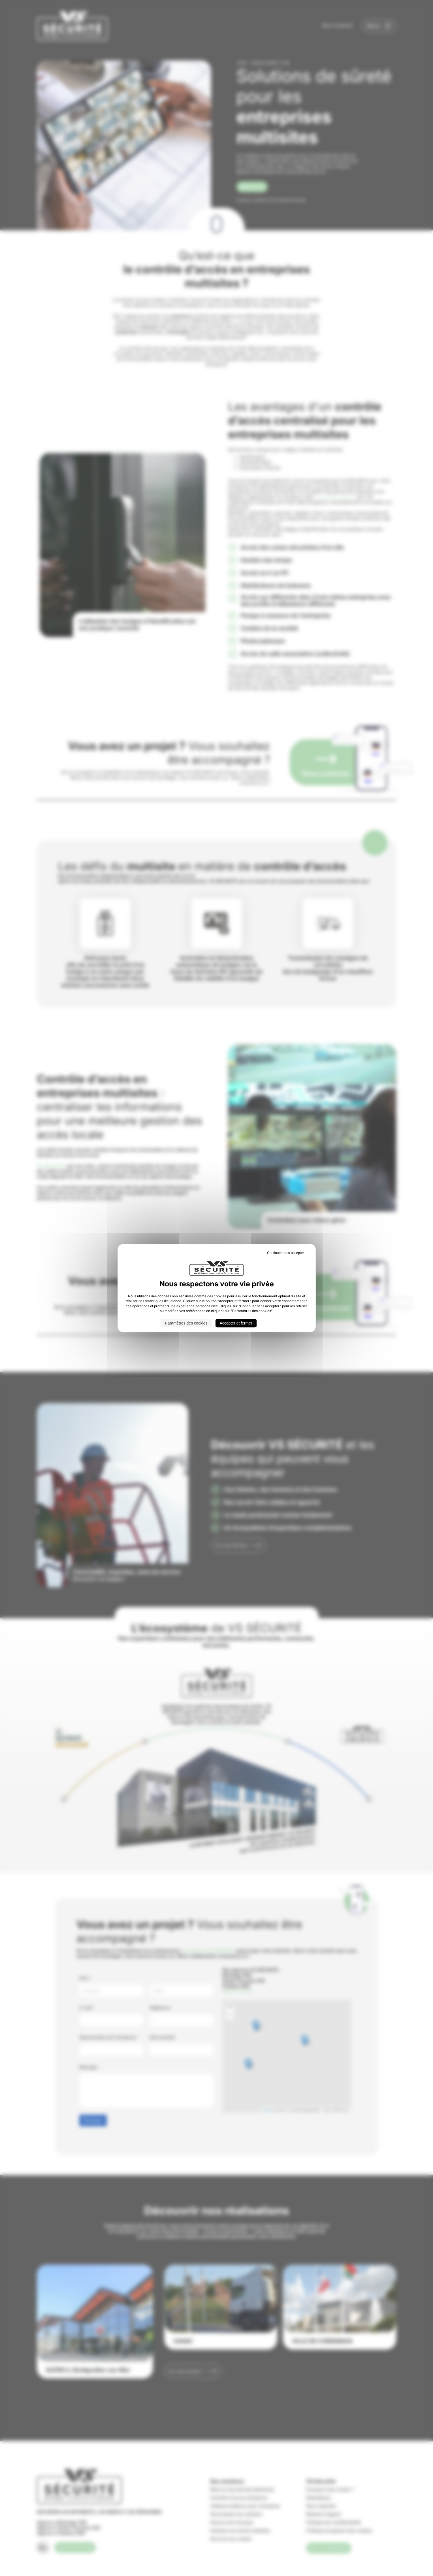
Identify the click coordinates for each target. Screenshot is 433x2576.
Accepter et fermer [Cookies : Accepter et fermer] (236, 1323)
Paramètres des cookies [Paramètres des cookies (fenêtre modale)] (186, 1323)
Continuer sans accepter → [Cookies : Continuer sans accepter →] (287, 1253)
